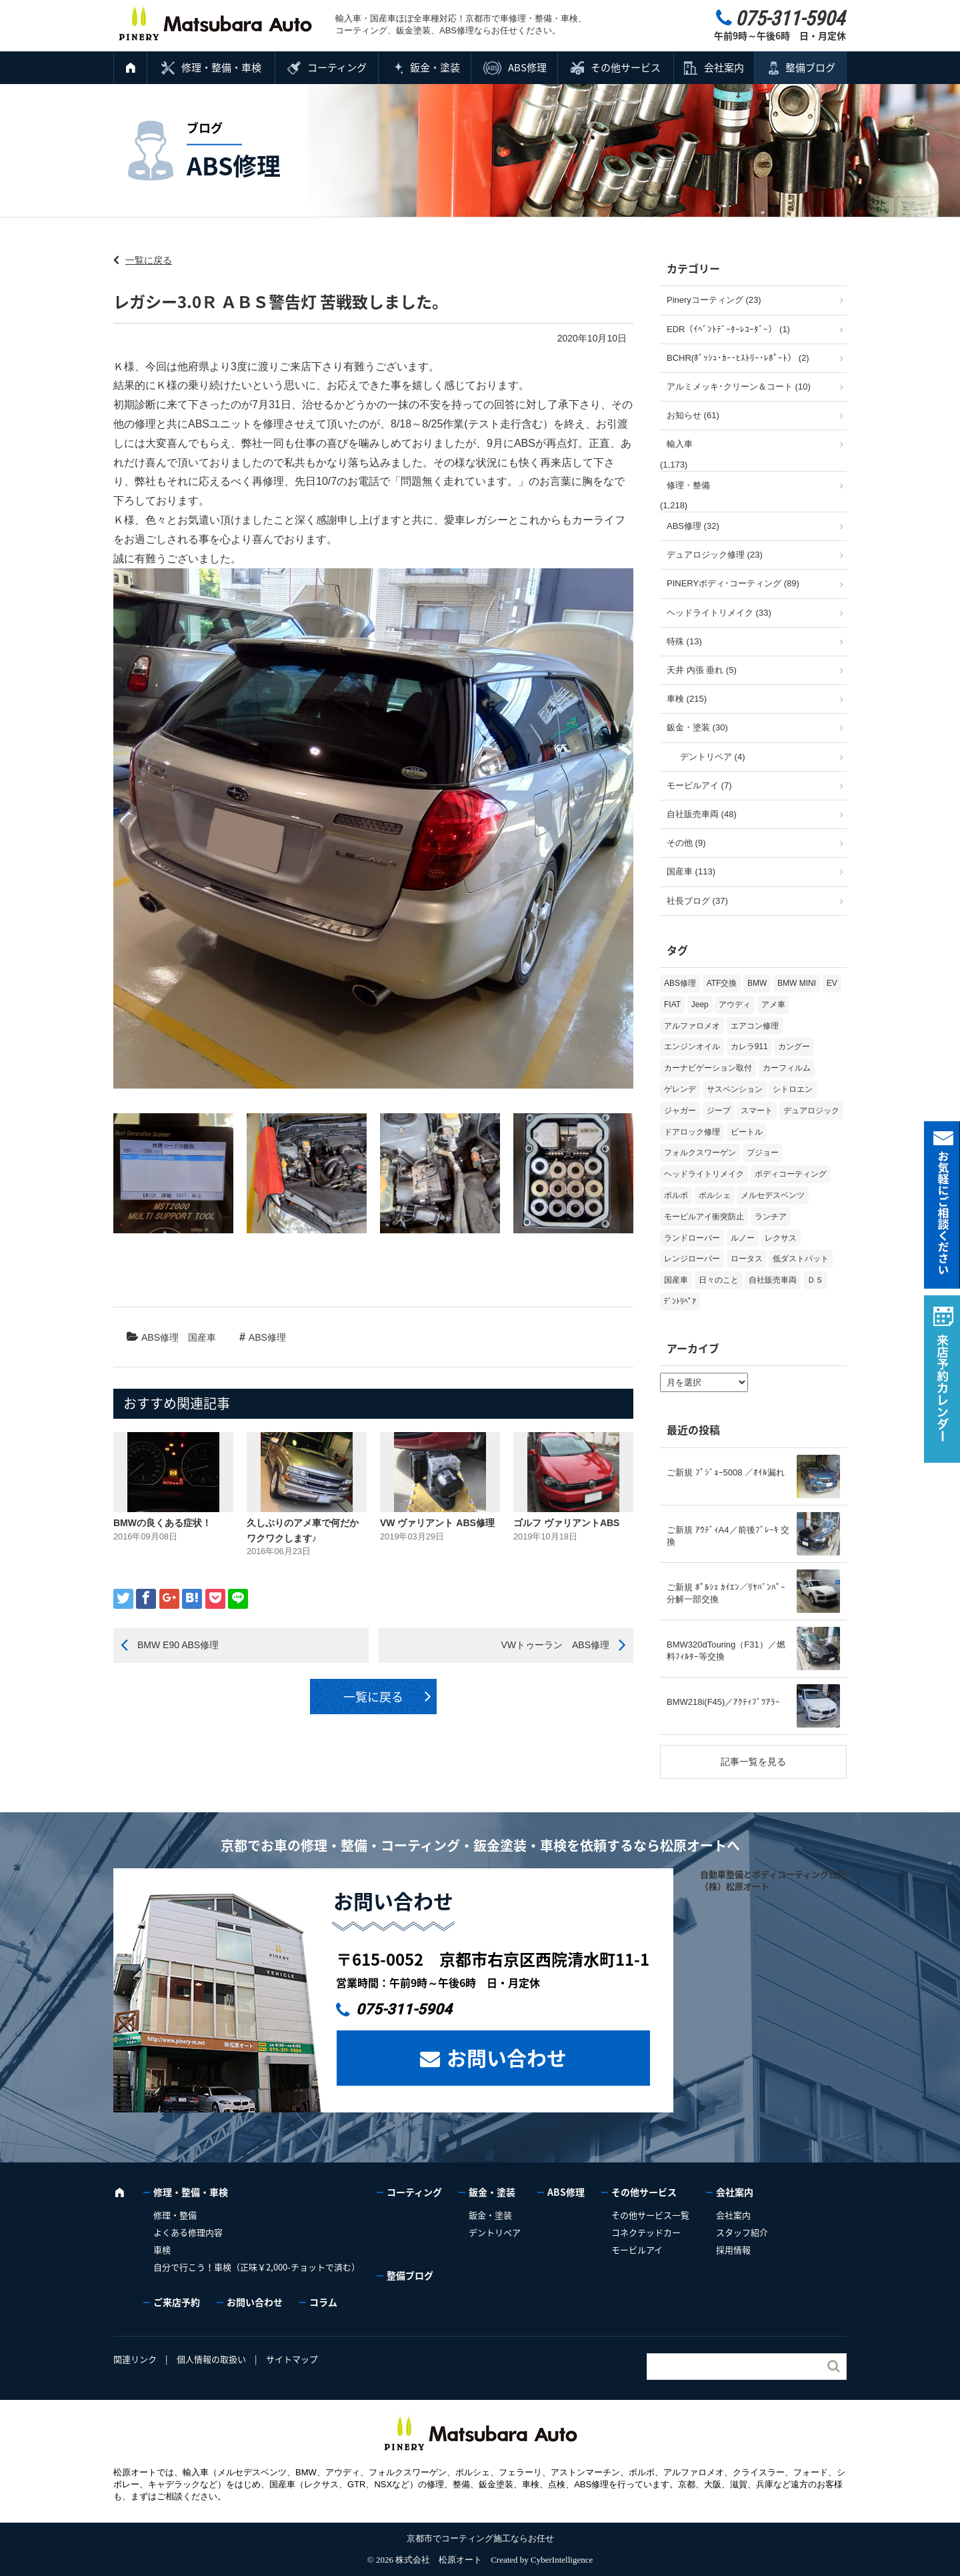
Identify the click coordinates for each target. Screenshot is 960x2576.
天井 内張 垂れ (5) (702, 670)
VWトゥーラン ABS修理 (555, 1645)
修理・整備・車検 (221, 67)
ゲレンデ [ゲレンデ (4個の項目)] (680, 1089)
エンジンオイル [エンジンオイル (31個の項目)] (692, 1046)
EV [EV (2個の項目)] (832, 983)
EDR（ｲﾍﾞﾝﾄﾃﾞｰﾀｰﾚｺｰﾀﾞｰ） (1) (728, 329)
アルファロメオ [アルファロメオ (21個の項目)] (692, 1026)
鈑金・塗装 (435, 67)
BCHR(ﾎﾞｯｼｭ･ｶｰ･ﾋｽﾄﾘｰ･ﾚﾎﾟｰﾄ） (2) (738, 358)
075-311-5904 (404, 2009)
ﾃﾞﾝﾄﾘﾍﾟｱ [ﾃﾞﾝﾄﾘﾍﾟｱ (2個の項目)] (680, 1301)
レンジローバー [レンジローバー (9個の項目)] (692, 1258)
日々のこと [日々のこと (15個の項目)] (719, 1280)
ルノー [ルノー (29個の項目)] (743, 1238)
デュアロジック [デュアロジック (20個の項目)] (811, 1110)
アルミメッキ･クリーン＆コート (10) (739, 387)
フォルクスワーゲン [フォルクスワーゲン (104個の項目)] (700, 1152)
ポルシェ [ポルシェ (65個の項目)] (715, 1195)
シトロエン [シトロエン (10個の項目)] (793, 1089)
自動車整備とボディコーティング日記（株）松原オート (773, 1880)
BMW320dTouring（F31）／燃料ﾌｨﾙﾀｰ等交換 (726, 1651)
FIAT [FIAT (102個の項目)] (672, 1004)
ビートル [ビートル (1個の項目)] (747, 1132)
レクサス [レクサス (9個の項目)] (781, 1238)
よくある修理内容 (188, 2232)
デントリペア (495, 2232)
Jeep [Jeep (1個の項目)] (700, 1004)
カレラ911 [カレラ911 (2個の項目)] (749, 1046)
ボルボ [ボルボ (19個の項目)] (676, 1195)
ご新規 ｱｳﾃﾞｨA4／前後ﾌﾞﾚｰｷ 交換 (728, 1536)
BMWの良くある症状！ (162, 1522)
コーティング (337, 67)
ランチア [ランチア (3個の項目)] (771, 1216)
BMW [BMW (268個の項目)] (757, 983)
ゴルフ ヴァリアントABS (566, 1522)
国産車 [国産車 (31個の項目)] (676, 1280)
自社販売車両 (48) (702, 814)
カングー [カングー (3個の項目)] (794, 1046)
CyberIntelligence (562, 2560)
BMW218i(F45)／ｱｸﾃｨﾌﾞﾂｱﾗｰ (723, 1702)
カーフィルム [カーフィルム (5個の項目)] (787, 1068)
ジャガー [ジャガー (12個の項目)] (680, 1110)
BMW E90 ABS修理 (178, 1645)
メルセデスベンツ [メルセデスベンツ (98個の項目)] (773, 1195)
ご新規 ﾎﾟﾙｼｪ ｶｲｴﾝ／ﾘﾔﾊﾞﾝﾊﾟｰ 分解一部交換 (726, 1593)
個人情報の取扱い (211, 2359)
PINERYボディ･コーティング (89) (733, 583)
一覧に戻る (148, 260)
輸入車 (680, 444)
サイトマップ (292, 2359)
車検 (162, 2249)
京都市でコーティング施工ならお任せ (480, 2538)
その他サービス (626, 67)
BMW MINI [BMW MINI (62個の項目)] (796, 983)
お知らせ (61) (693, 415)
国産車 (202, 1337)
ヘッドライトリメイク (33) (719, 613)
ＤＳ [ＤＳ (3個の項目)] (815, 1280)
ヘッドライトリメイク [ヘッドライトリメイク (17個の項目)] (704, 1174)
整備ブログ (810, 67)
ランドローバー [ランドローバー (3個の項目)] (692, 1238)
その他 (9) (686, 843)
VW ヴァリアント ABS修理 (437, 1522)
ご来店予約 (176, 2302)
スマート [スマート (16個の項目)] (757, 1110)
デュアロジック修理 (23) (715, 555)
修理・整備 (688, 485)
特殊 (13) (684, 641)
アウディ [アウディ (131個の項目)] (735, 1004)
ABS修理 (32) (693, 526)
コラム (323, 2302)
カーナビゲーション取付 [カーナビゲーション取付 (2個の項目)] (708, 1068)
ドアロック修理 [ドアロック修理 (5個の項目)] (692, 1132)
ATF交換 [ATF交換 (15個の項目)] (722, 983)
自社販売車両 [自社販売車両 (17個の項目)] (773, 1280)
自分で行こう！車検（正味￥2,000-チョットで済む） (256, 2267)
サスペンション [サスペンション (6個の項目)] (735, 1089)
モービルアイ (637, 2249)
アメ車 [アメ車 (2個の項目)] (773, 1004)
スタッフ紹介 (742, 2232)
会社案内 (724, 67)
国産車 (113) (691, 871)
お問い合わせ (507, 2057)
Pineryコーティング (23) (714, 300)
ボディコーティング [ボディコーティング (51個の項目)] (791, 1174)
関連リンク (135, 2359)
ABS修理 (527, 67)
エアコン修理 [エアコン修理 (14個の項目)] (755, 1026)
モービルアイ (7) (699, 785)
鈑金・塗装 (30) (697, 727)
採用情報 (733, 2249)
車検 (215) (687, 699)
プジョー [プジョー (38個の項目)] (763, 1152)
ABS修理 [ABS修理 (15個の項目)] (680, 983)
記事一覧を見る (753, 1761)
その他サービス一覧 (650, 2214)
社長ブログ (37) (697, 901)
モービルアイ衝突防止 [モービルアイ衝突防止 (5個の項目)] (704, 1216)
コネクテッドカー (646, 2232)
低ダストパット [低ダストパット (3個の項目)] (801, 1258)
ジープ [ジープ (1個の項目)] (719, 1110)
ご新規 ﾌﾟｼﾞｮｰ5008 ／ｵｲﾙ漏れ (726, 1472)
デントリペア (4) (712, 757)
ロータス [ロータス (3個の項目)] (747, 1258)
